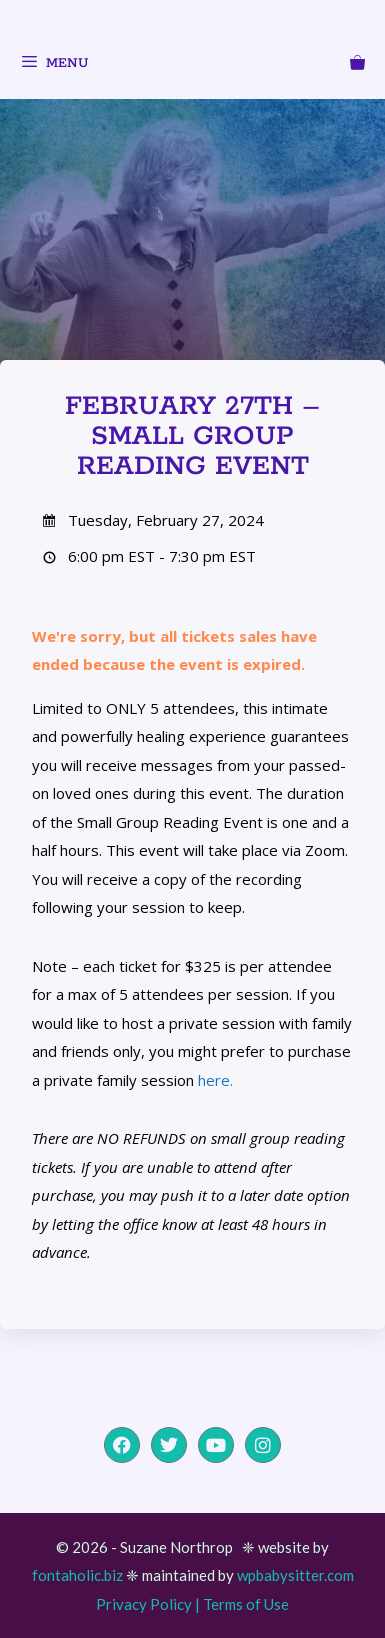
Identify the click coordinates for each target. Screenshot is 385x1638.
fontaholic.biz (77, 1575)
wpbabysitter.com (295, 1575)
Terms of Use (246, 1604)
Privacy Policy (144, 1604)
